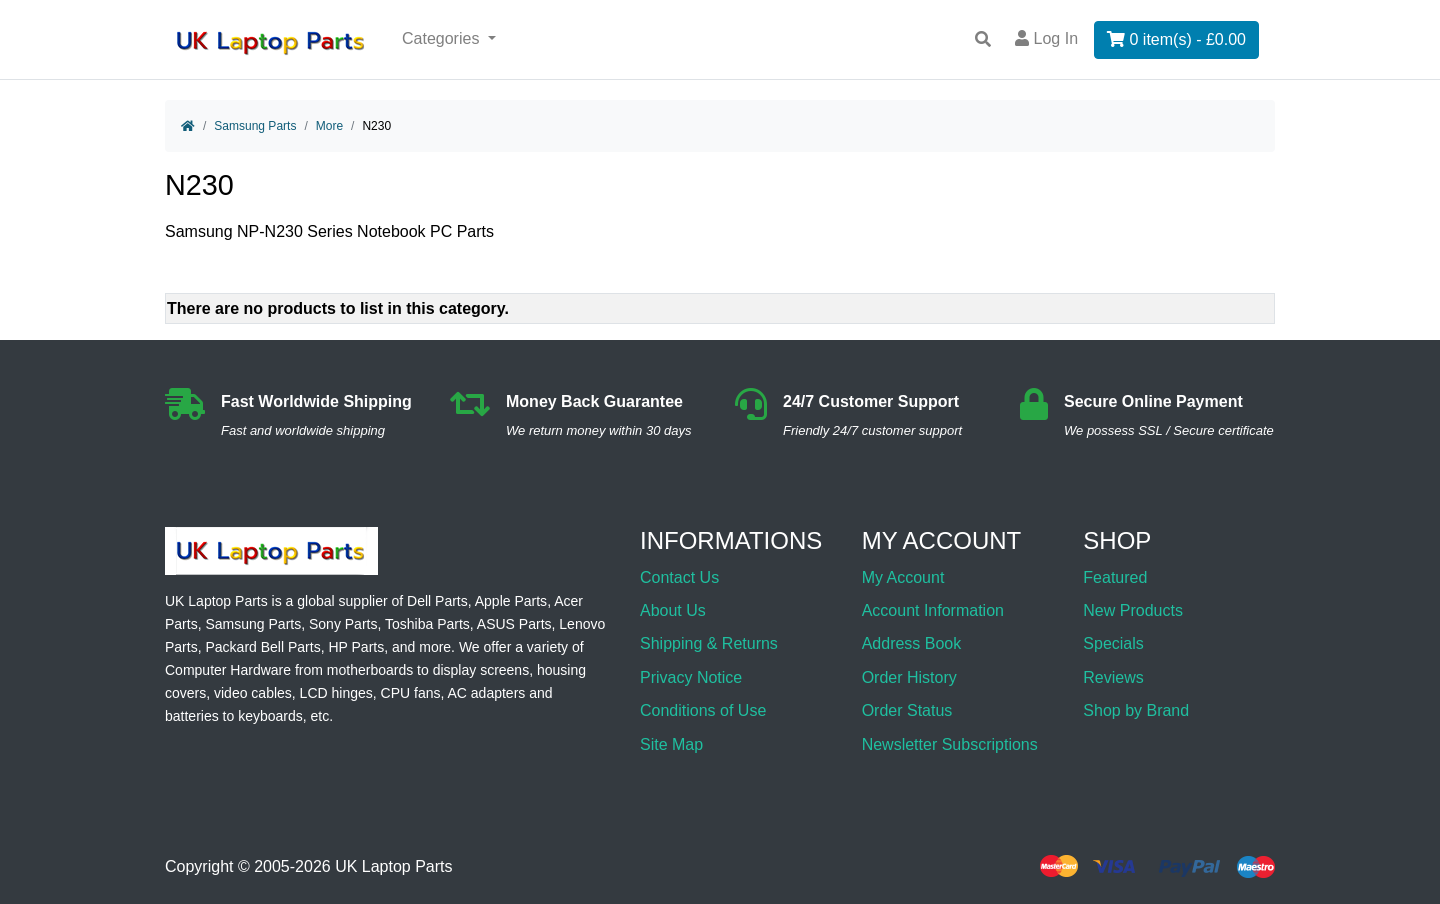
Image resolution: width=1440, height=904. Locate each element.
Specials (1113, 643)
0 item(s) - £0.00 (1176, 39)
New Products (1133, 610)
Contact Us (679, 577)
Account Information (933, 610)
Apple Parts (511, 601)
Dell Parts (437, 601)
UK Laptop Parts (393, 866)
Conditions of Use (703, 710)
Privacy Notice (691, 677)
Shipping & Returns (709, 643)
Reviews (1113, 677)
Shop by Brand (1136, 710)
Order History (909, 677)
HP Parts (356, 647)
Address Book (912, 643)
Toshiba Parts (427, 624)
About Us (673, 610)
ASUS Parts (514, 624)
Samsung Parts (255, 126)
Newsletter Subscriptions (950, 744)
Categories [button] (443, 38)
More (329, 126)
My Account (903, 577)
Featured (1115, 577)
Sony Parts (343, 624)
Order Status (907, 710)
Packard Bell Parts (262, 647)
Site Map (671, 744)
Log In (1046, 38)
